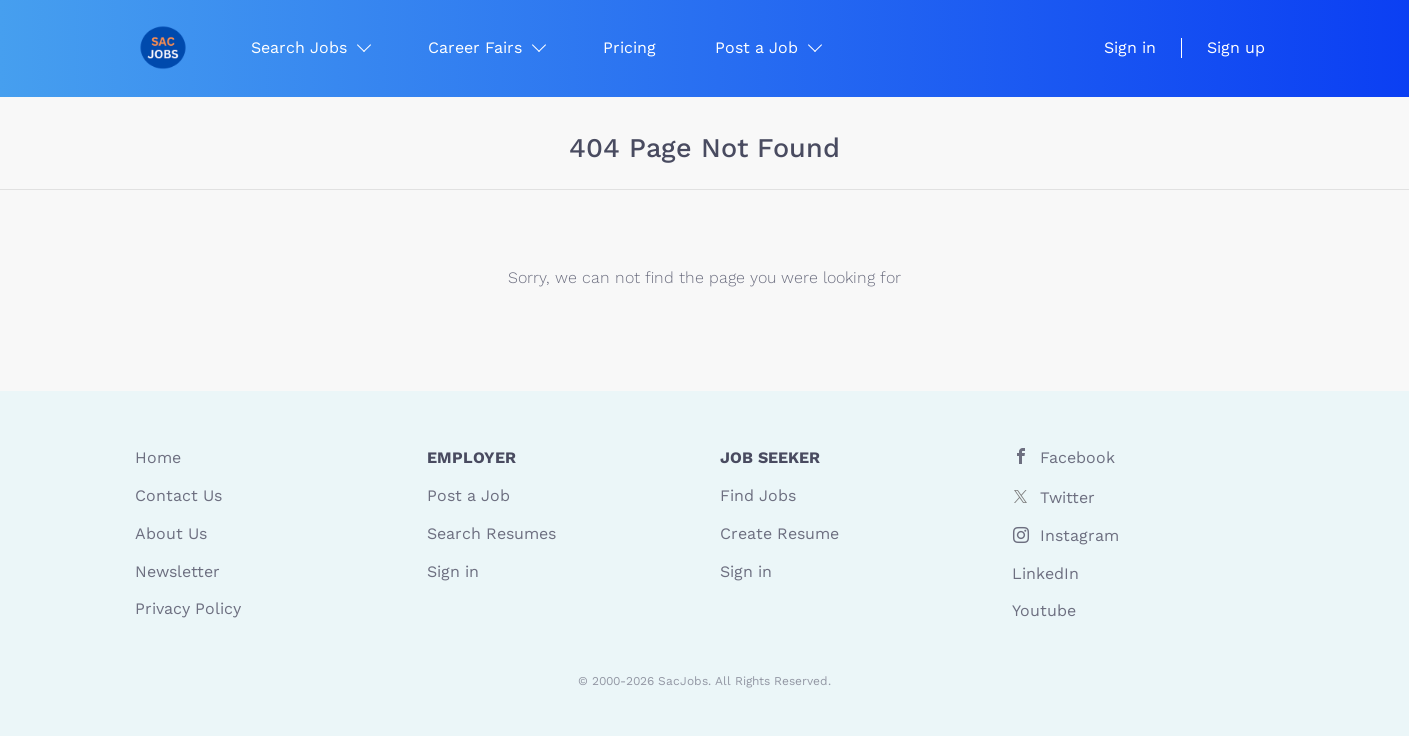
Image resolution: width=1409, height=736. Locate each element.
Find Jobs (758, 495)
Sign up (1236, 47)
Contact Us (178, 495)
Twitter (1067, 497)
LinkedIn (1045, 573)
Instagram (1079, 535)
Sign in (1130, 47)
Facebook (1077, 457)
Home (158, 457)
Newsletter (177, 571)
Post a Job (468, 495)
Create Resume (779, 533)
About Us (171, 533)
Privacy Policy (188, 608)
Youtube (1044, 610)
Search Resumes (491, 533)
